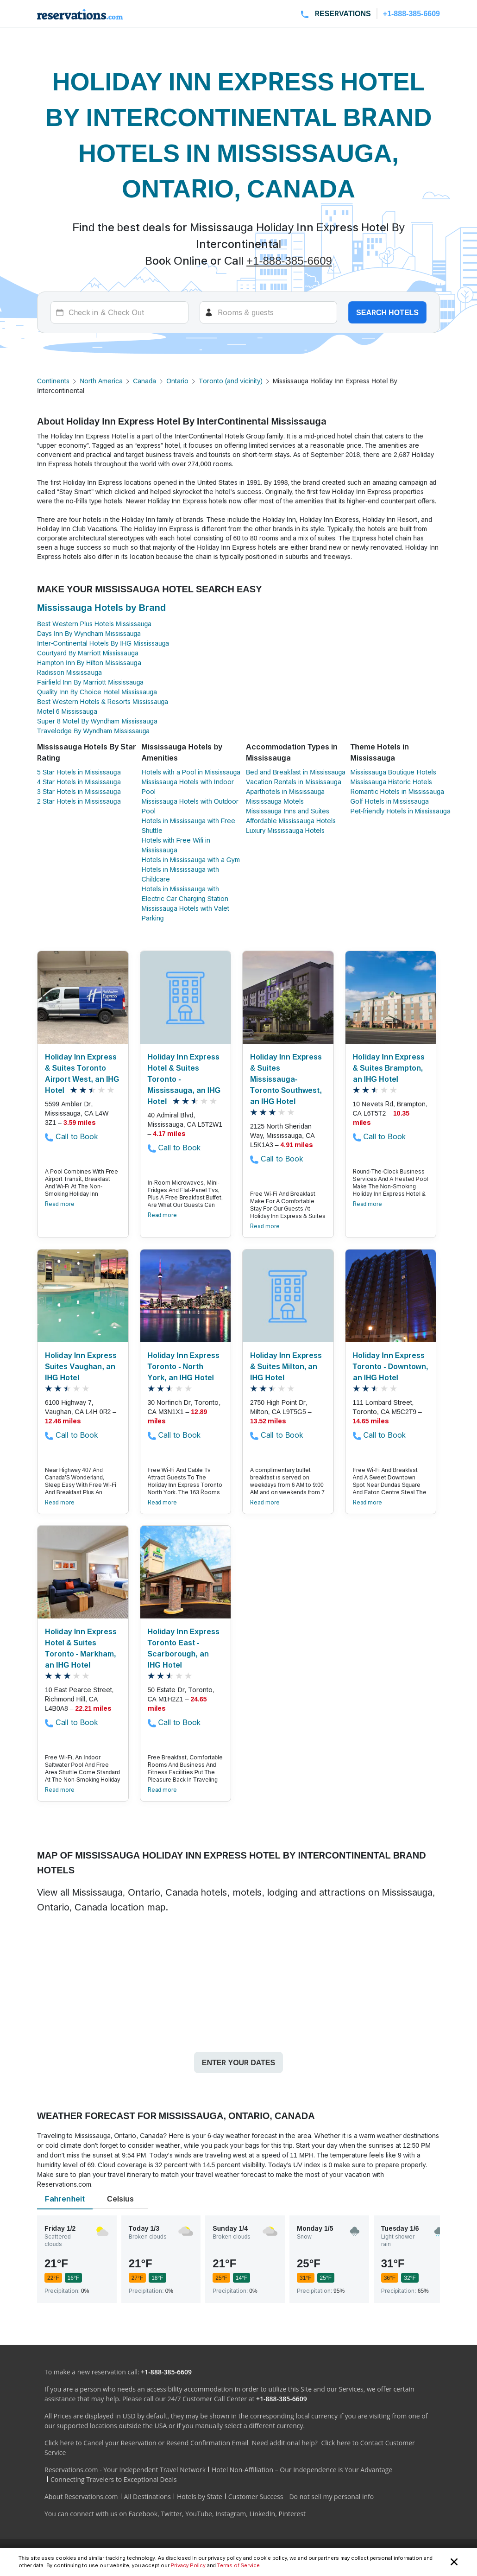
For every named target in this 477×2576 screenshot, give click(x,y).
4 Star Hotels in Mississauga (79, 782)
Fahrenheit (65, 2198)
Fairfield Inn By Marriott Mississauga (90, 682)
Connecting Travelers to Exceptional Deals (113, 2479)
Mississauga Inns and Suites (287, 811)
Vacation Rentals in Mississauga (293, 782)
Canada (144, 381)
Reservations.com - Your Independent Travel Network (125, 2469)
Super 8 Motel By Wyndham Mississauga (97, 721)
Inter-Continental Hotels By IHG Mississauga (103, 643)
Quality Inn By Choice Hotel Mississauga (97, 692)
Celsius (120, 2198)
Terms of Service (238, 2565)
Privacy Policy (188, 2565)
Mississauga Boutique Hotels (393, 772)
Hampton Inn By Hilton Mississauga (89, 662)
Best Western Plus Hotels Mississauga (94, 624)
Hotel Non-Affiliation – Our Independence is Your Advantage (302, 2469)
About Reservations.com (81, 2496)
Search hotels (387, 312)
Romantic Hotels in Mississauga (397, 791)
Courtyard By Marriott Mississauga (87, 653)
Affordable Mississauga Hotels (291, 821)
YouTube (198, 2513)
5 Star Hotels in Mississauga (79, 772)
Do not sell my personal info (331, 2496)
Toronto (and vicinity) (231, 381)
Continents (53, 381)
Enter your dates (238, 2062)
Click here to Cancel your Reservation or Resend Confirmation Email (146, 2442)
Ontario (177, 381)
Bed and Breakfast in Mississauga (295, 772)
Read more (60, 1203)
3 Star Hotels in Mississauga (79, 791)
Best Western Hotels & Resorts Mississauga (102, 701)
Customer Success (255, 2496)
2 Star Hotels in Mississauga (79, 801)
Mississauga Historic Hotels (392, 782)
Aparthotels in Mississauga (285, 791)
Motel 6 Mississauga (67, 711)
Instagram (230, 2513)
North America (101, 381)
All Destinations (147, 2496)
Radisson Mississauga (69, 672)
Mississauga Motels (275, 801)
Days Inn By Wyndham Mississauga (89, 633)
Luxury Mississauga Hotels (285, 830)
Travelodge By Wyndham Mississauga (93, 731)
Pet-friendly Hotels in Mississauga (401, 811)
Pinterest (292, 2513)
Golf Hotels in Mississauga (390, 801)
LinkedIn (262, 2513)
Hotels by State (199, 2496)
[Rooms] (269, 312)
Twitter (171, 2513)
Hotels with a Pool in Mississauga (191, 772)
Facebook (143, 2513)
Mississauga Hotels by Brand (101, 607)
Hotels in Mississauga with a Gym (191, 859)
